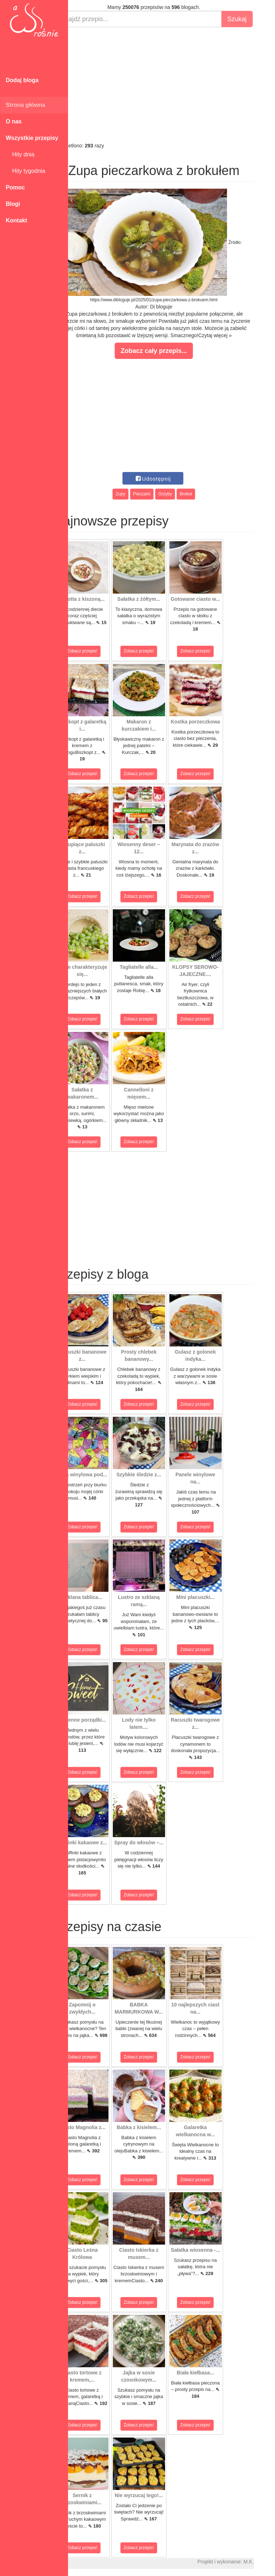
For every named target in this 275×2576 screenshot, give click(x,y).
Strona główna (25, 105)
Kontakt (16, 220)
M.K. (266, 2562)
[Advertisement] (171, 84)
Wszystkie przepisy (32, 138)
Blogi (13, 204)
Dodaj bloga (22, 80)
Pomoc (15, 187)
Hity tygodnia (25, 171)
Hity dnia (20, 154)
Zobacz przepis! (100, 651)
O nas (13, 121)
